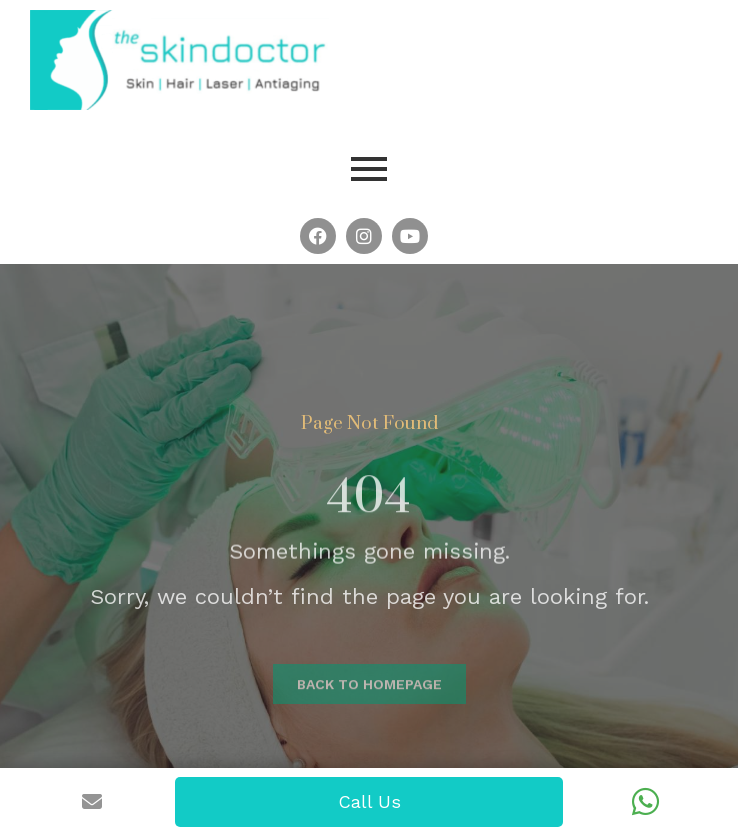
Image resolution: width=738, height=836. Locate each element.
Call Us (369, 801)
